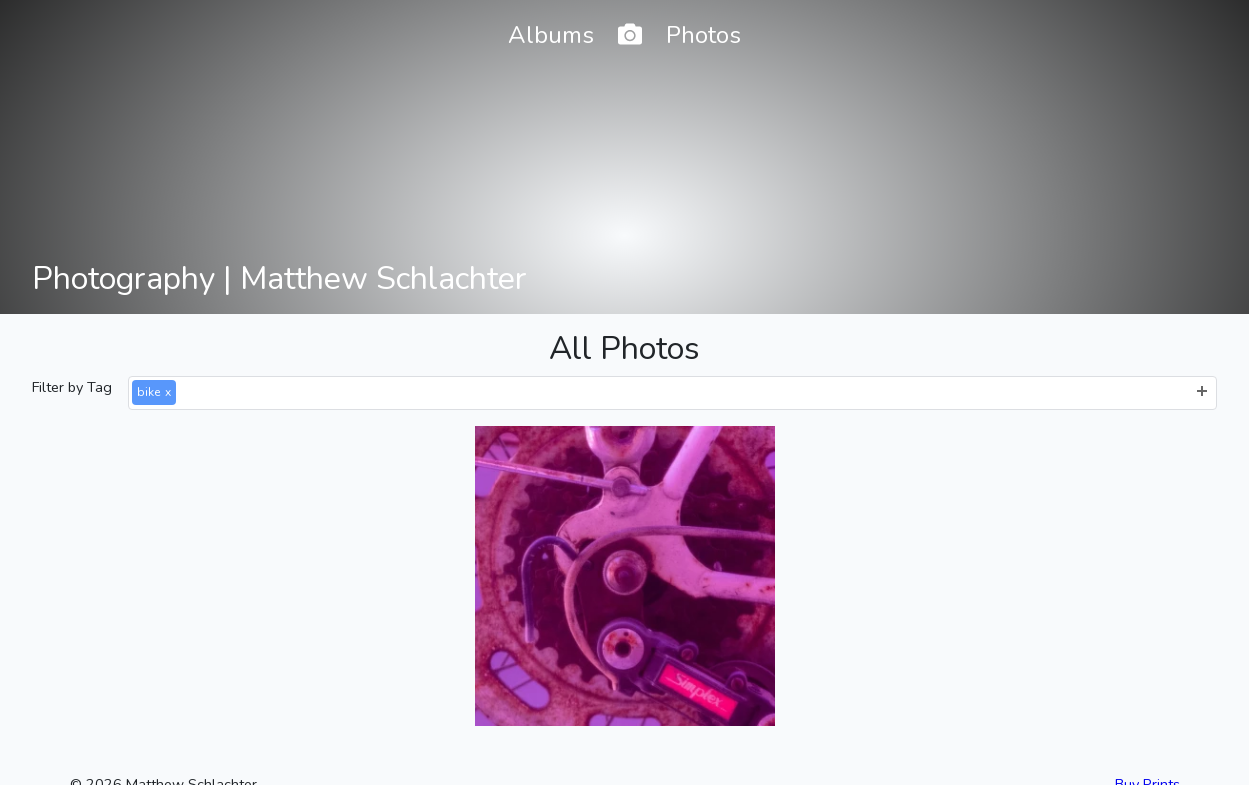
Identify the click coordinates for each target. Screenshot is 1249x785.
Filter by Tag (72, 387)
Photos (703, 35)
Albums (551, 35)
